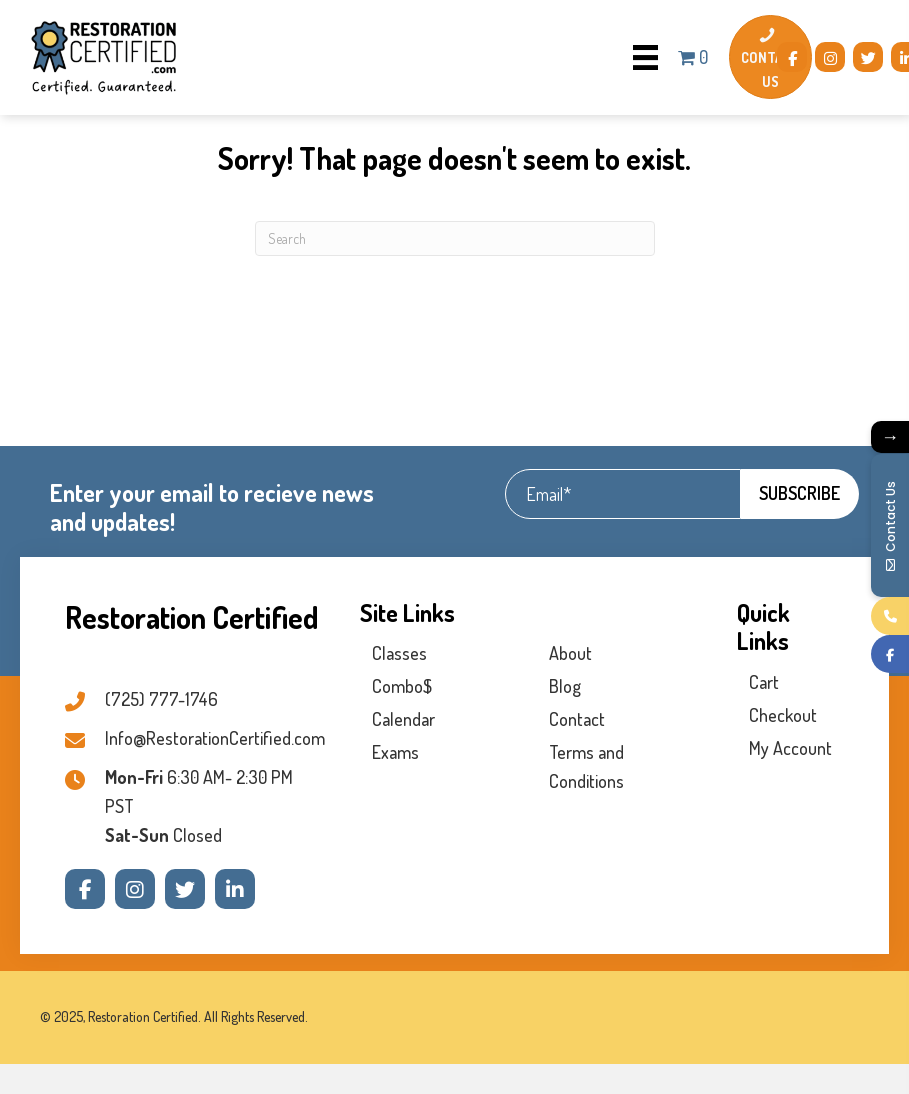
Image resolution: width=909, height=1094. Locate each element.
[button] (792, 57)
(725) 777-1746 (161, 699)
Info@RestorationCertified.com (215, 738)
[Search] (455, 238)
